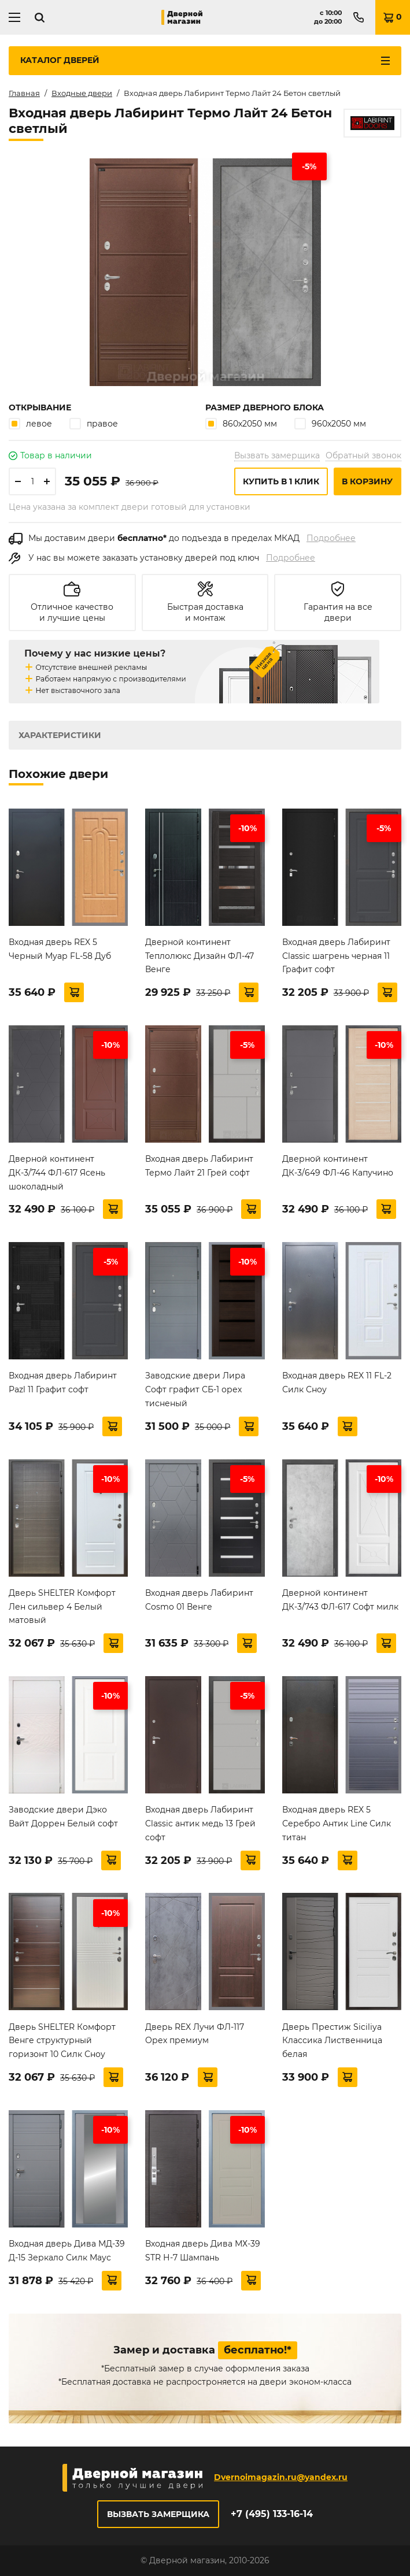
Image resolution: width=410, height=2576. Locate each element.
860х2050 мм (241, 423)
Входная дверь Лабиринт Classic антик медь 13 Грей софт (200, 1823)
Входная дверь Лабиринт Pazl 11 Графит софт (63, 1382)
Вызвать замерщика (277, 455)
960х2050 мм (330, 423)
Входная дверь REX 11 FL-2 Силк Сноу (336, 1382)
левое (30, 423)
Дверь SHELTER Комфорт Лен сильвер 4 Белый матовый (62, 1607)
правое (93, 423)
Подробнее (331, 538)
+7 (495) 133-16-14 (272, 2513)
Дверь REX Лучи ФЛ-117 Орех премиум (194, 2034)
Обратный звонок (363, 455)
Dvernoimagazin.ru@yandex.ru (281, 2477)
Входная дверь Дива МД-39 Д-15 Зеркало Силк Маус (67, 2250)
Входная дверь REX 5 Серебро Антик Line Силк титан (336, 1823)
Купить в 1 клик (281, 481)
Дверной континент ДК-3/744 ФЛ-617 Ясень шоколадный (57, 1173)
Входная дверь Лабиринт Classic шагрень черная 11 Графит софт (336, 956)
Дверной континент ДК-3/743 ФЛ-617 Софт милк (340, 1600)
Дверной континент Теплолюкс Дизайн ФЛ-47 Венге (199, 956)
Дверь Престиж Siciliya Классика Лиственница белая (332, 2041)
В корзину (367, 481)
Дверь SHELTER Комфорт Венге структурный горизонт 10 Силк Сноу (62, 2041)
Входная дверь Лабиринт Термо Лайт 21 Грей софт (199, 1166)
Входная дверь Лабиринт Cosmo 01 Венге (199, 1600)
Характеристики (60, 735)
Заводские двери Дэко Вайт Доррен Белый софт (63, 1816)
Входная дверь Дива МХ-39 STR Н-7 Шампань (202, 2250)
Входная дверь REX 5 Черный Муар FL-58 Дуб (60, 949)
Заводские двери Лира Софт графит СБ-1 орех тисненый (195, 1389)
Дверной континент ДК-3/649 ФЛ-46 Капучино (337, 1166)
